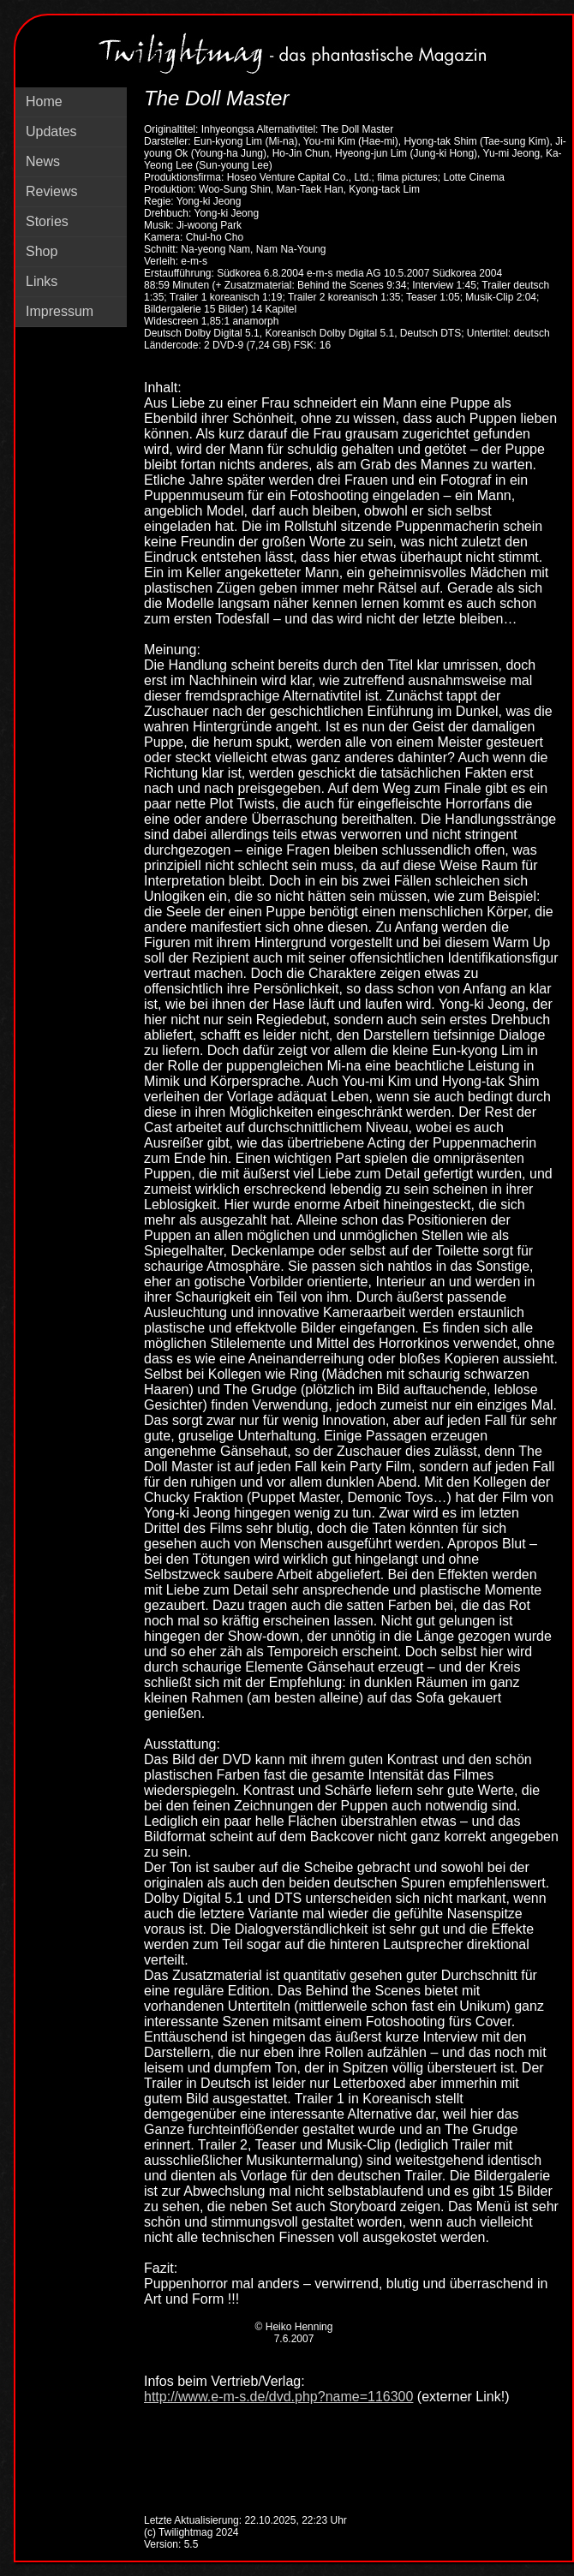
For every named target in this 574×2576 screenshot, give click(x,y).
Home (44, 101)
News (43, 161)
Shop (41, 251)
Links (41, 281)
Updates (51, 131)
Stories (47, 221)
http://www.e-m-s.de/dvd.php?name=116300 (278, 2396)
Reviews (51, 191)
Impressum (59, 311)
